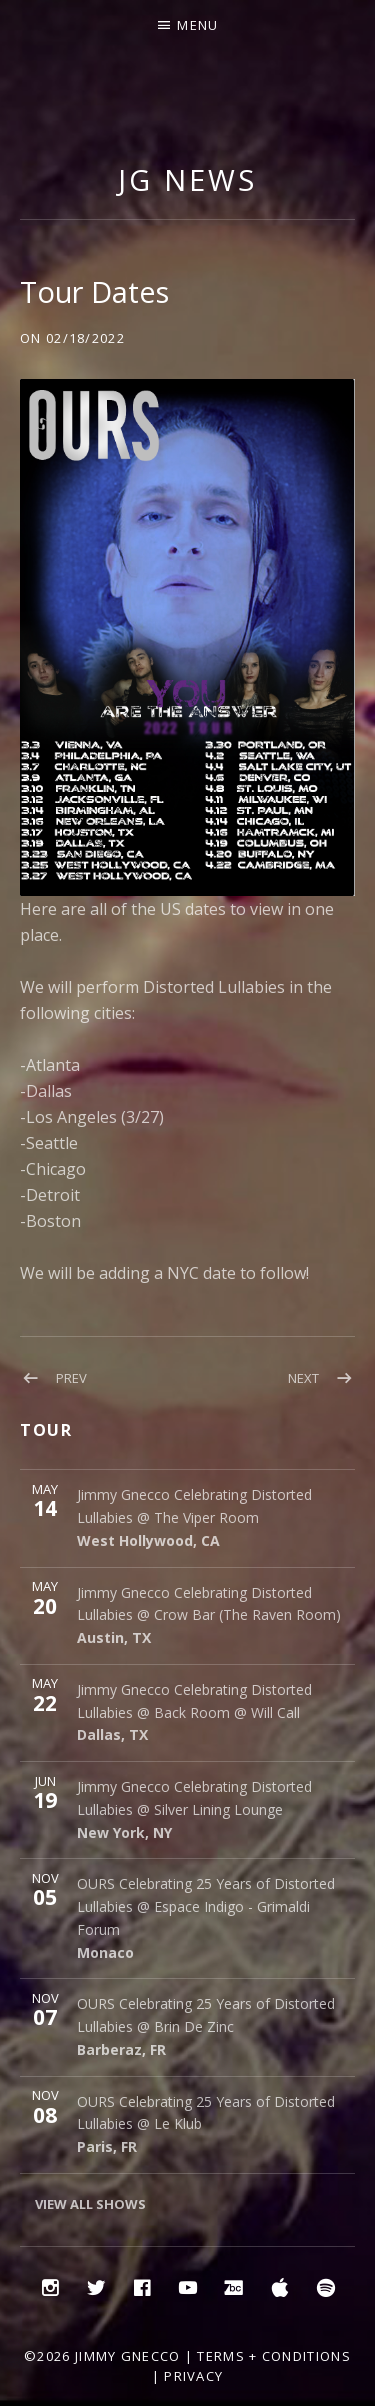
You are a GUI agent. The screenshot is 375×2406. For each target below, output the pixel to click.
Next (303, 1378)
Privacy (193, 2376)
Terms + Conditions (273, 2356)
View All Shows (90, 2204)
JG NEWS (187, 179)
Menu (197, 25)
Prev (71, 1378)
